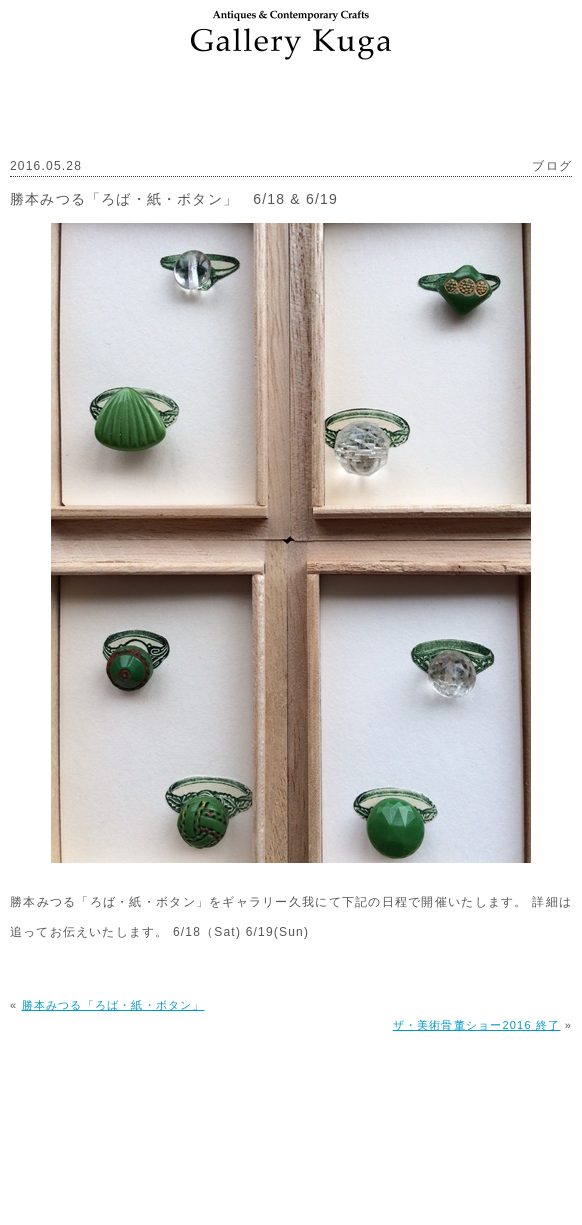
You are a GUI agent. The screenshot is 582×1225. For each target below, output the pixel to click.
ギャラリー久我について (117, 1145)
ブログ (552, 166)
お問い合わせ (494, 1145)
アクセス (243, 1145)
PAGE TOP (291, 1095)
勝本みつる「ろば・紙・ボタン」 (113, 1005)
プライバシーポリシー (363, 1145)
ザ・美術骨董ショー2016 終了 (477, 1025)
